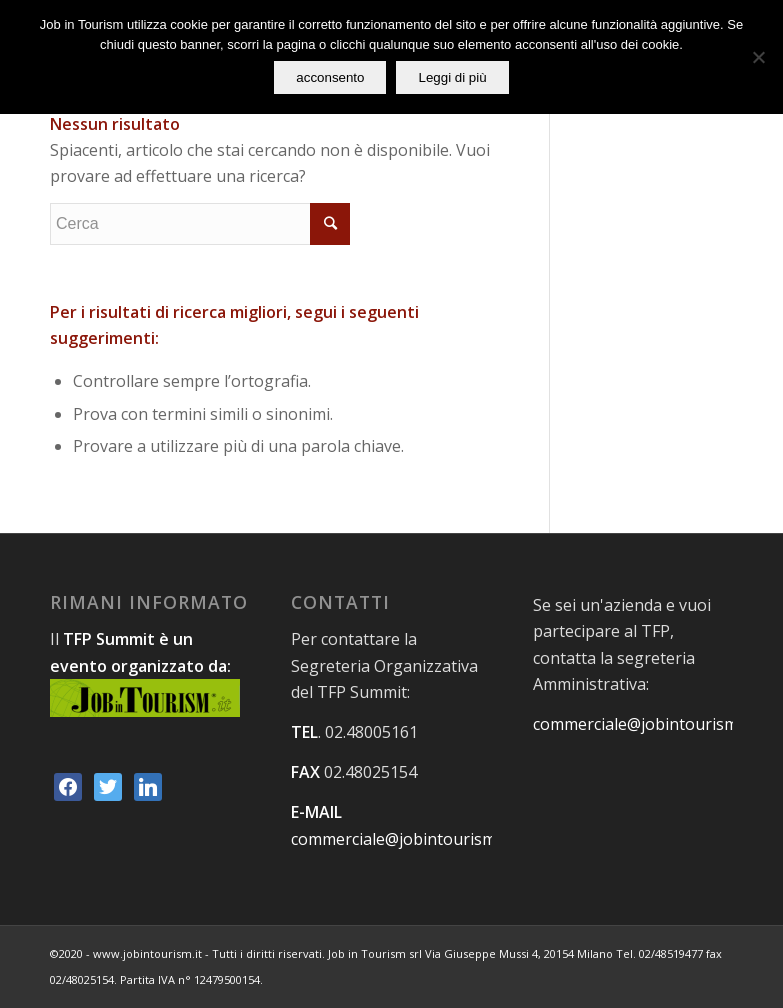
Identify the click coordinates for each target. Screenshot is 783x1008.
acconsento (330, 77)
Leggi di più (452, 77)
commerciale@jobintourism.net (407, 839)
